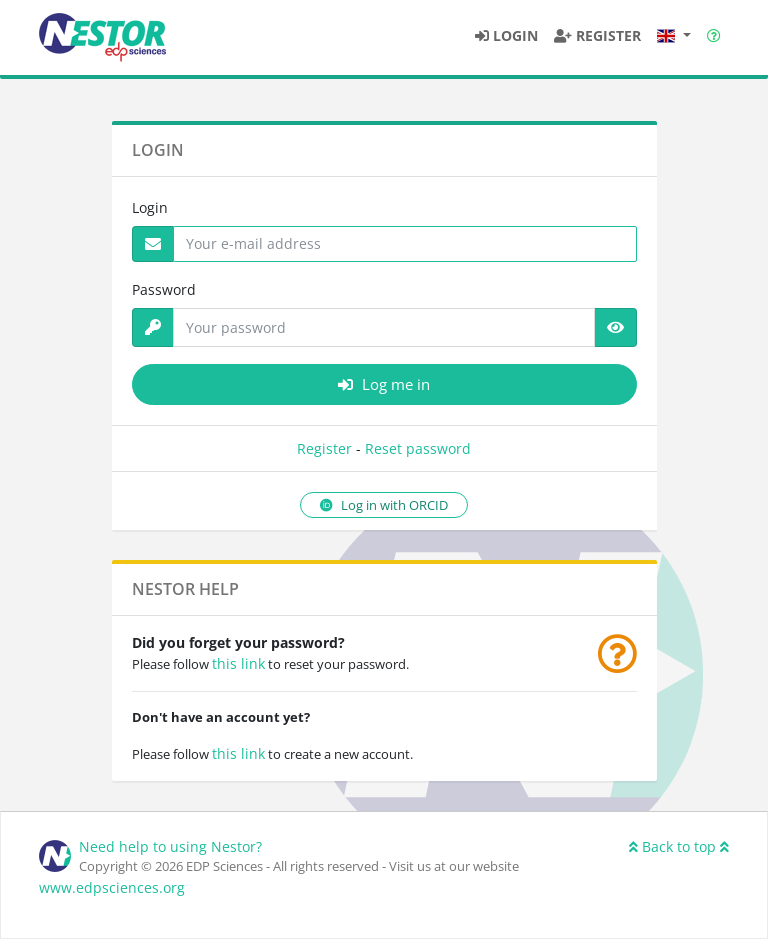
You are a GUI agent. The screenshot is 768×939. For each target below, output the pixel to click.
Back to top (679, 846)
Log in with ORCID (384, 505)
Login (150, 207)
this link (238, 663)
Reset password (418, 448)
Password (164, 289)
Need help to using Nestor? (170, 846)
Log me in (384, 384)
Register (324, 448)
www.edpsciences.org (112, 887)
